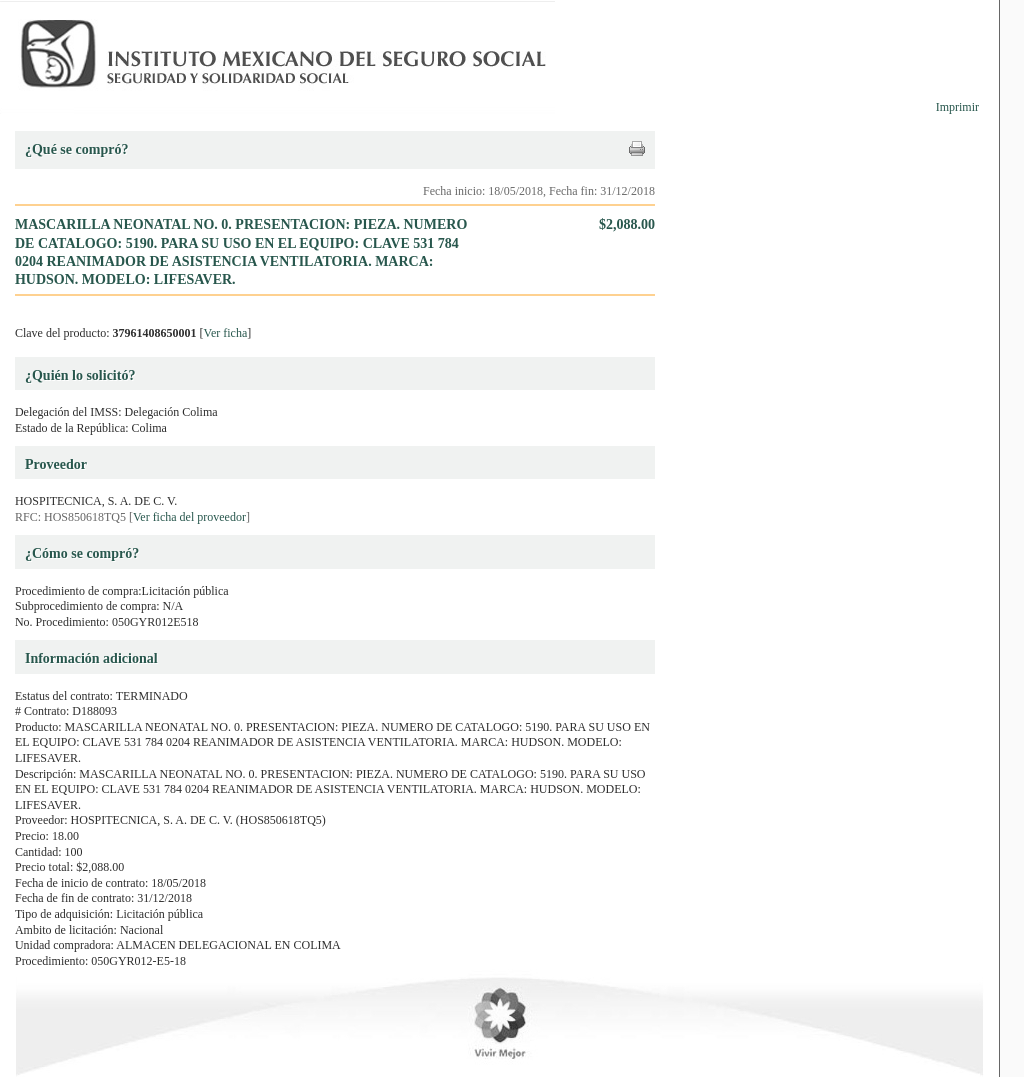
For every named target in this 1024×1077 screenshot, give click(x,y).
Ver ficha (226, 333)
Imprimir (957, 107)
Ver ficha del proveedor (189, 517)
